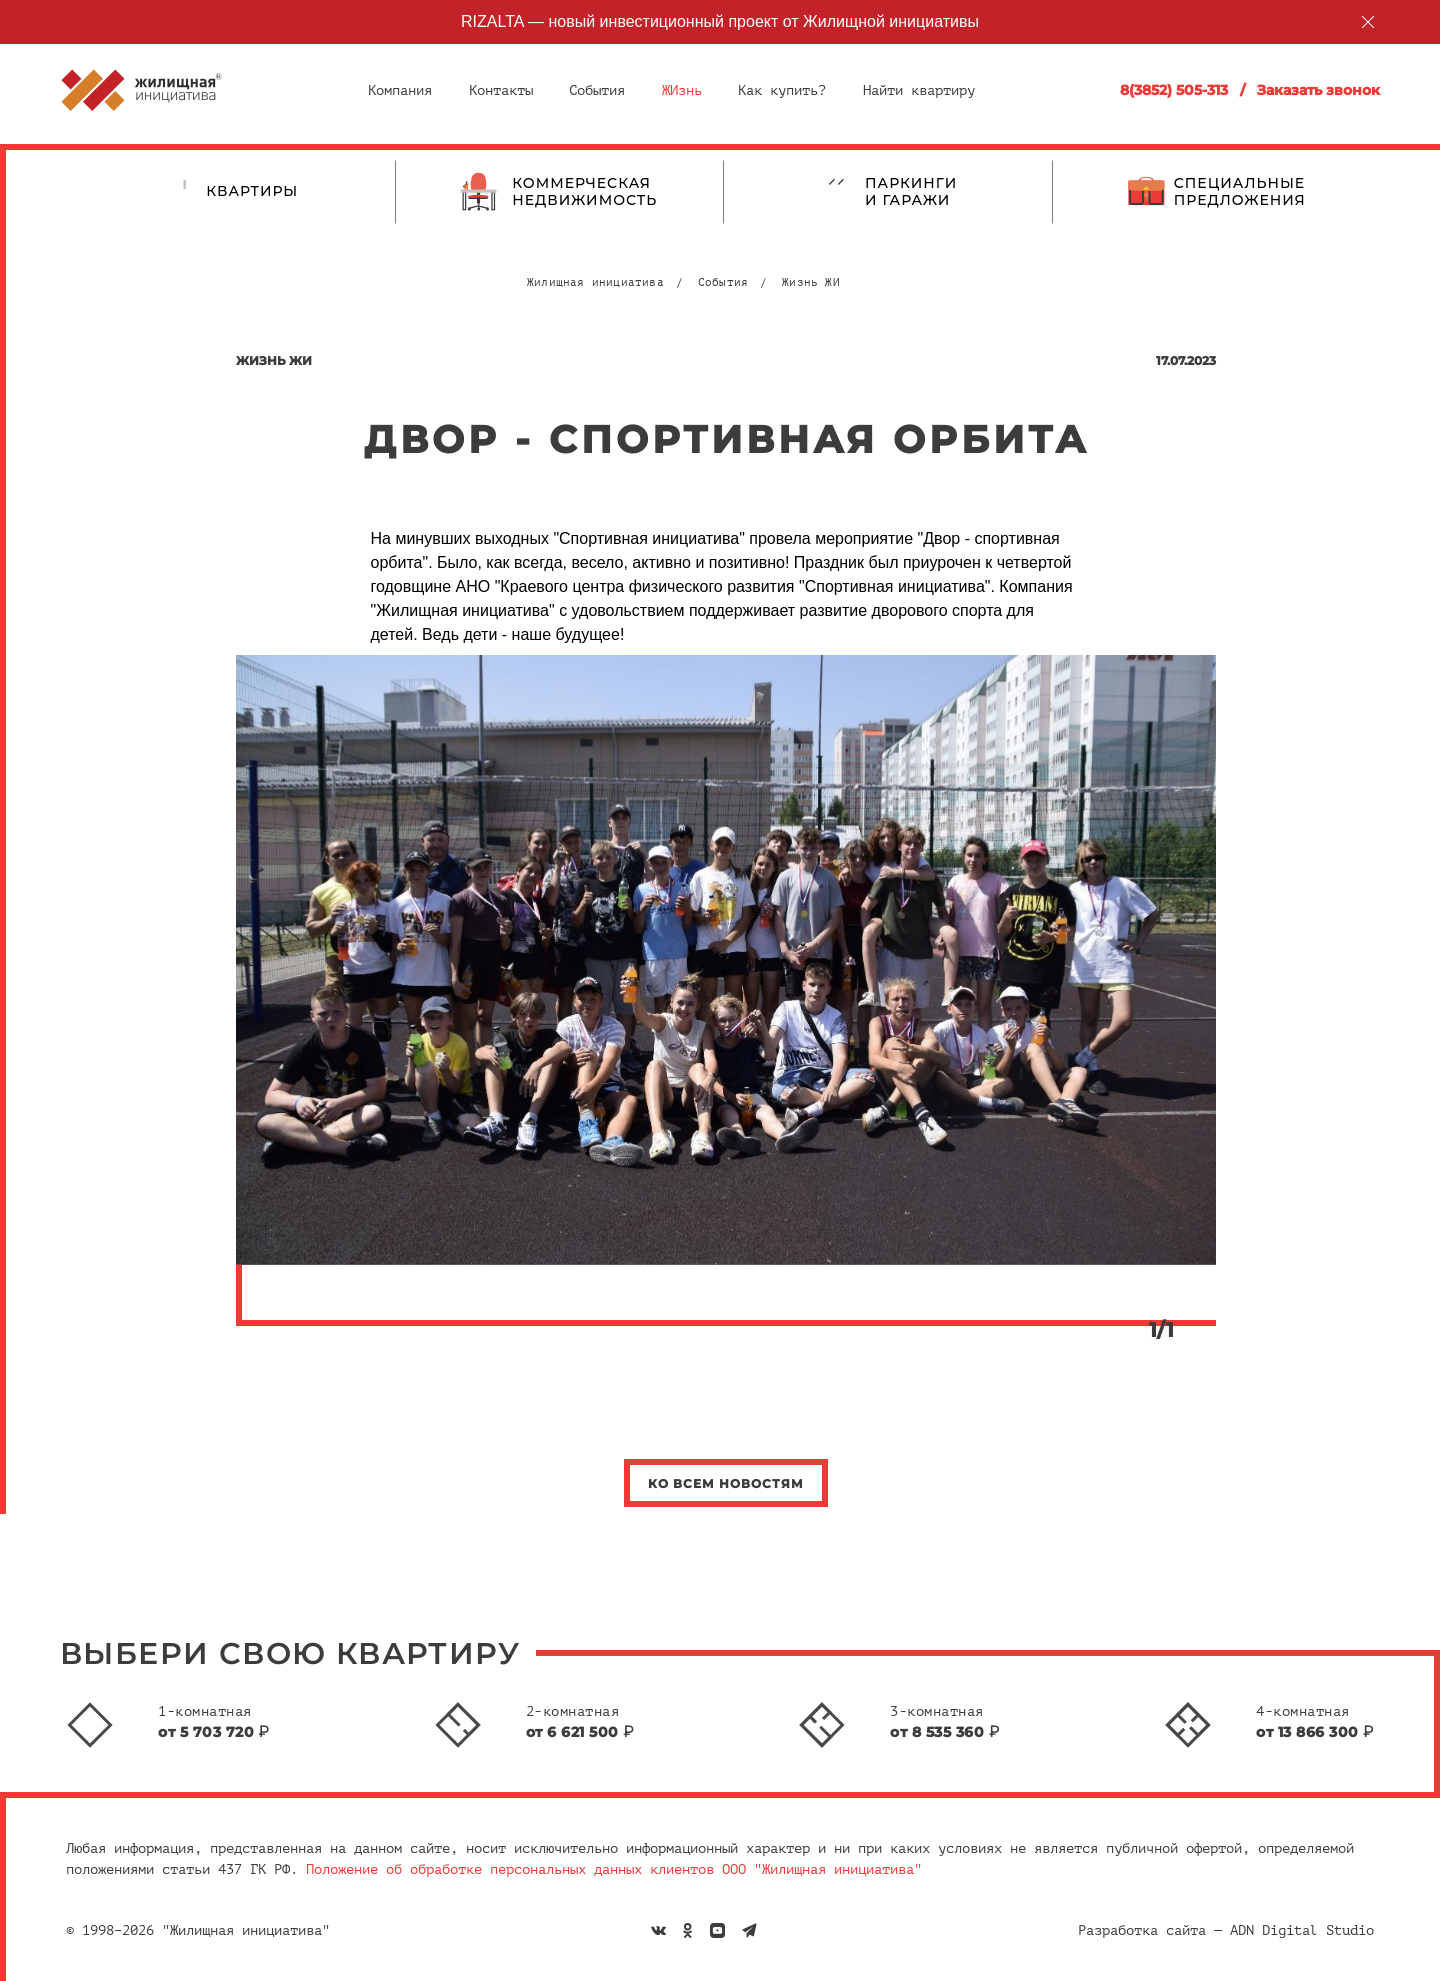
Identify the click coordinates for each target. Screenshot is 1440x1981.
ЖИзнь (682, 90)
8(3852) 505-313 (1174, 90)
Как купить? (782, 90)
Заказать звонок (1318, 90)
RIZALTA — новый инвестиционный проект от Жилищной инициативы (720, 21)
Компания (400, 90)
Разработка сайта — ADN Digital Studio (1226, 1930)
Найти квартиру (919, 90)
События (597, 90)
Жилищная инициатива (595, 282)
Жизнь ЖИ (811, 282)
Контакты (501, 90)
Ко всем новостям (726, 1483)
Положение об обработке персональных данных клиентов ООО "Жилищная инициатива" (614, 1869)
